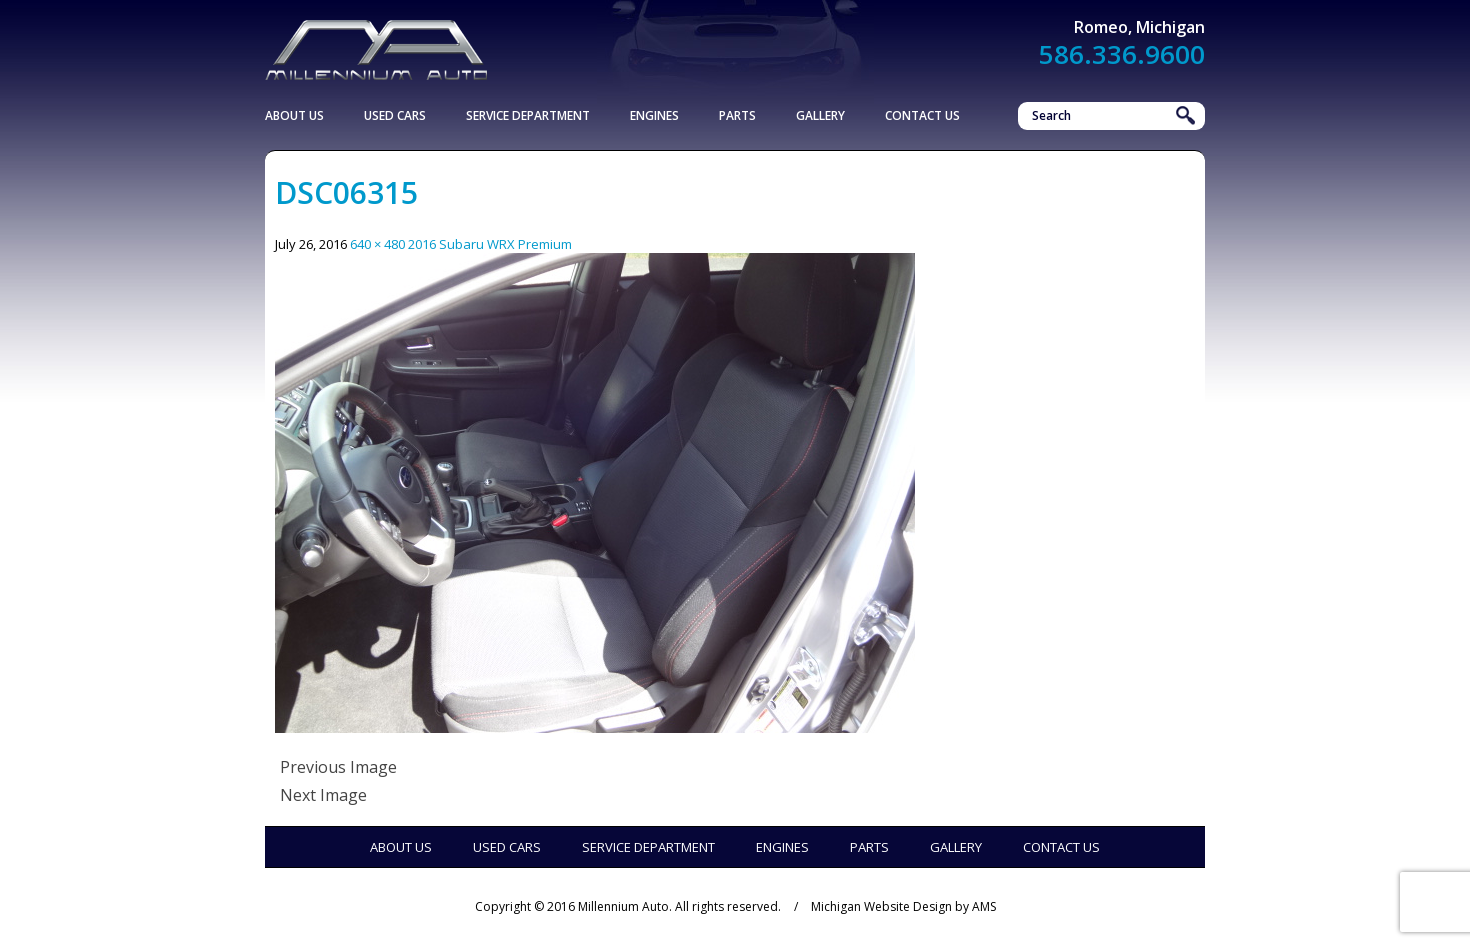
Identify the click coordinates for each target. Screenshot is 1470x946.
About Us (294, 115)
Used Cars (395, 115)
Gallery (820, 115)
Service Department (528, 115)
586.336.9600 (1122, 54)
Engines (654, 115)
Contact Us (922, 115)
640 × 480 (377, 244)
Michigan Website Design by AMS (903, 906)
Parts (737, 115)
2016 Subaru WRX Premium (490, 244)
